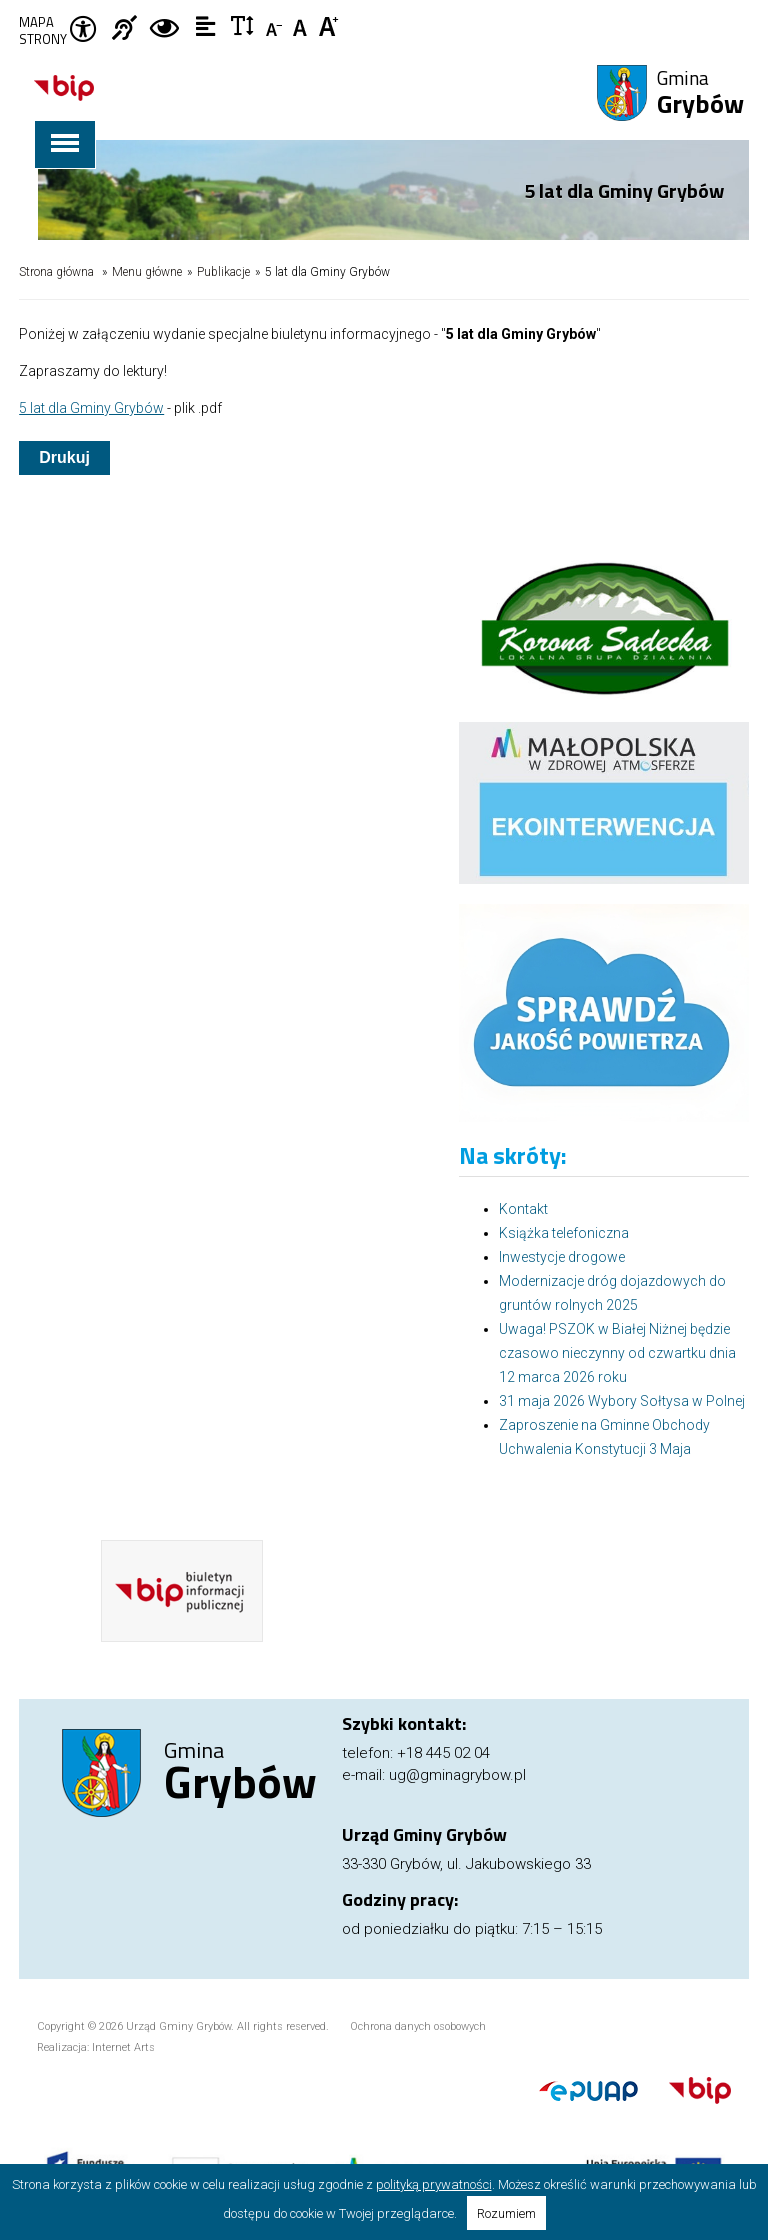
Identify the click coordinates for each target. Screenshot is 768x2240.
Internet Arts (123, 2047)
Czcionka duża (329, 25)
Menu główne (147, 272)
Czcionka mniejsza (275, 25)
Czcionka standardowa (302, 25)
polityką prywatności (434, 2184)
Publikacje (223, 272)
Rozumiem (506, 2213)
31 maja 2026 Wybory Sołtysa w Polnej (622, 1401)
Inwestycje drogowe (562, 1257)
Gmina (700, 94)
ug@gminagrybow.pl (457, 1775)
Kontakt (523, 1209)
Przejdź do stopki (384, 0)
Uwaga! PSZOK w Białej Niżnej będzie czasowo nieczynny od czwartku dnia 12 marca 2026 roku (617, 1353)
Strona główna (56, 272)
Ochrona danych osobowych (418, 2026)
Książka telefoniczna (564, 1233)
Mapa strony (43, 31)
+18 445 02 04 (443, 1753)
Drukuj (64, 457)
